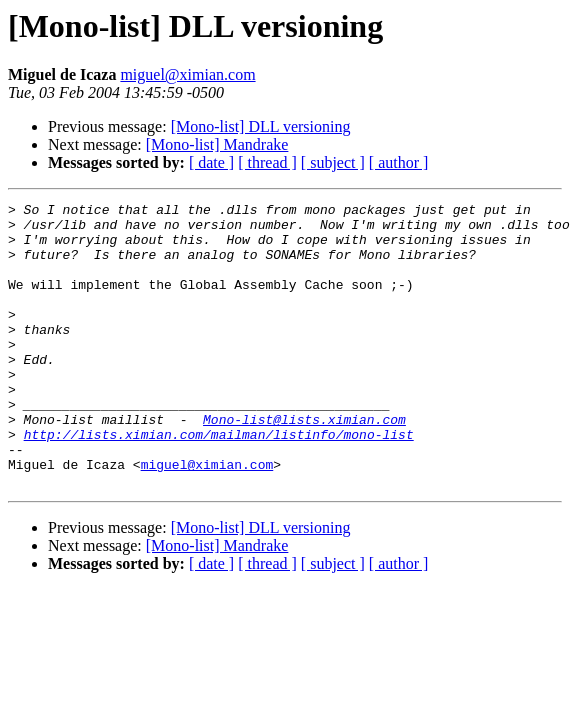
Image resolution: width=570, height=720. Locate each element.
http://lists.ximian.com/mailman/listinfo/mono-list (219, 482)
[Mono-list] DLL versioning (261, 126)
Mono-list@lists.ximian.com (304, 464)
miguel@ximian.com (187, 74)
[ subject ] (333, 162)
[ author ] (399, 162)
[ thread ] (267, 162)
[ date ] (211, 162)
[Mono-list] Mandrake (217, 144)
